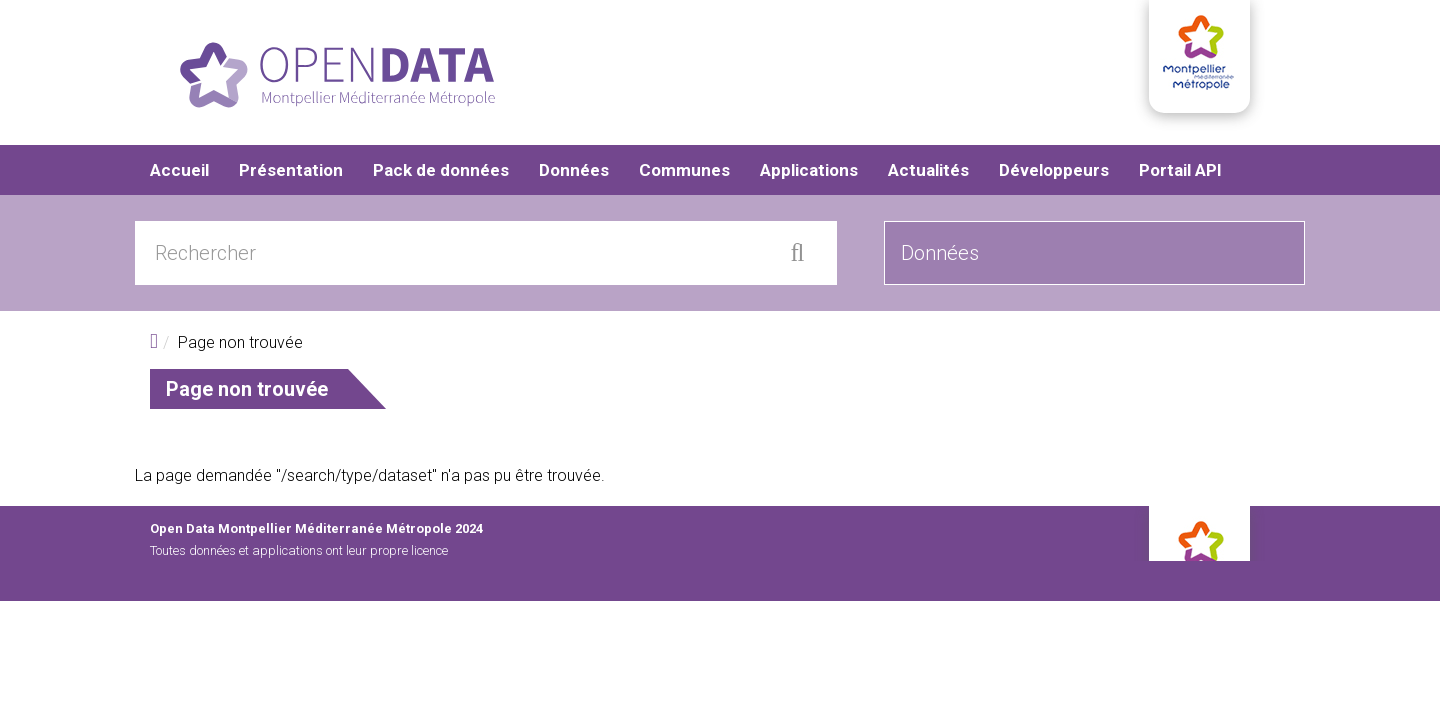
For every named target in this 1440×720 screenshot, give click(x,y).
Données (574, 170)
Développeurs (1054, 170)
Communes (684, 170)
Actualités (928, 170)
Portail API (1180, 170)
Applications (809, 170)
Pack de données (441, 170)
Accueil (179, 170)
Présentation (291, 170)
